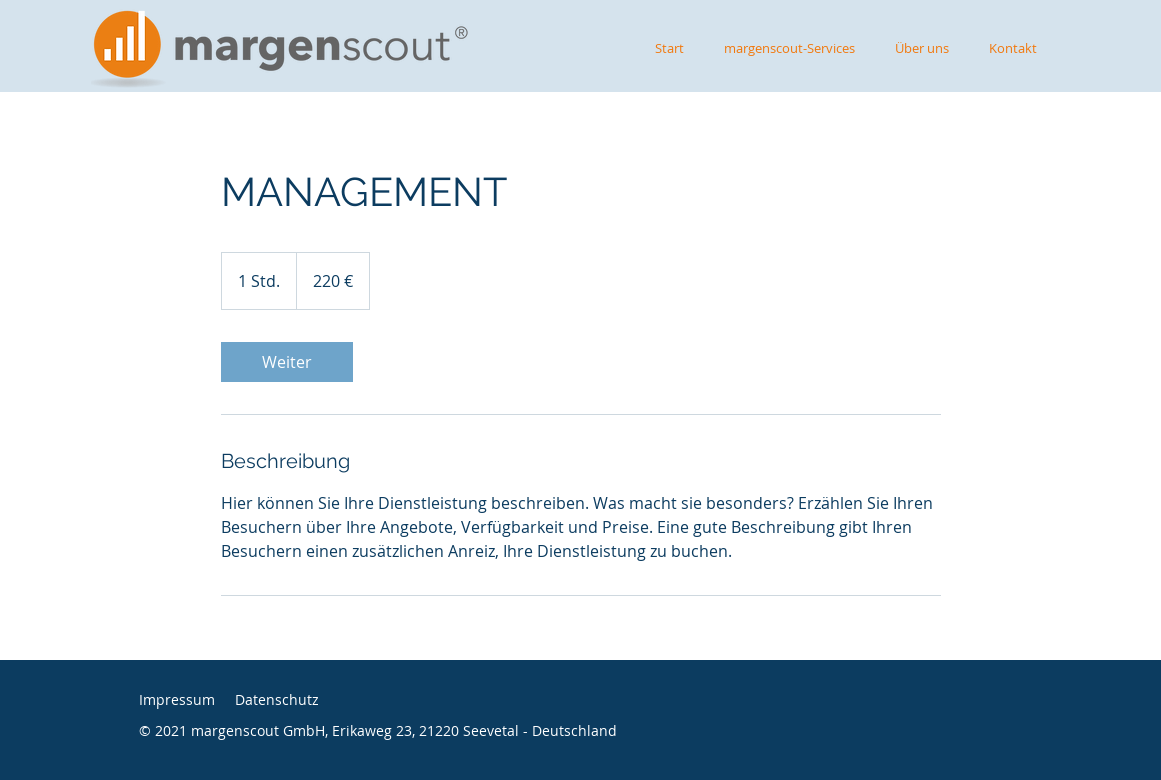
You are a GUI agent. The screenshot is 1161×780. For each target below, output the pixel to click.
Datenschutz (277, 699)
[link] (287, 362)
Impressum (177, 699)
